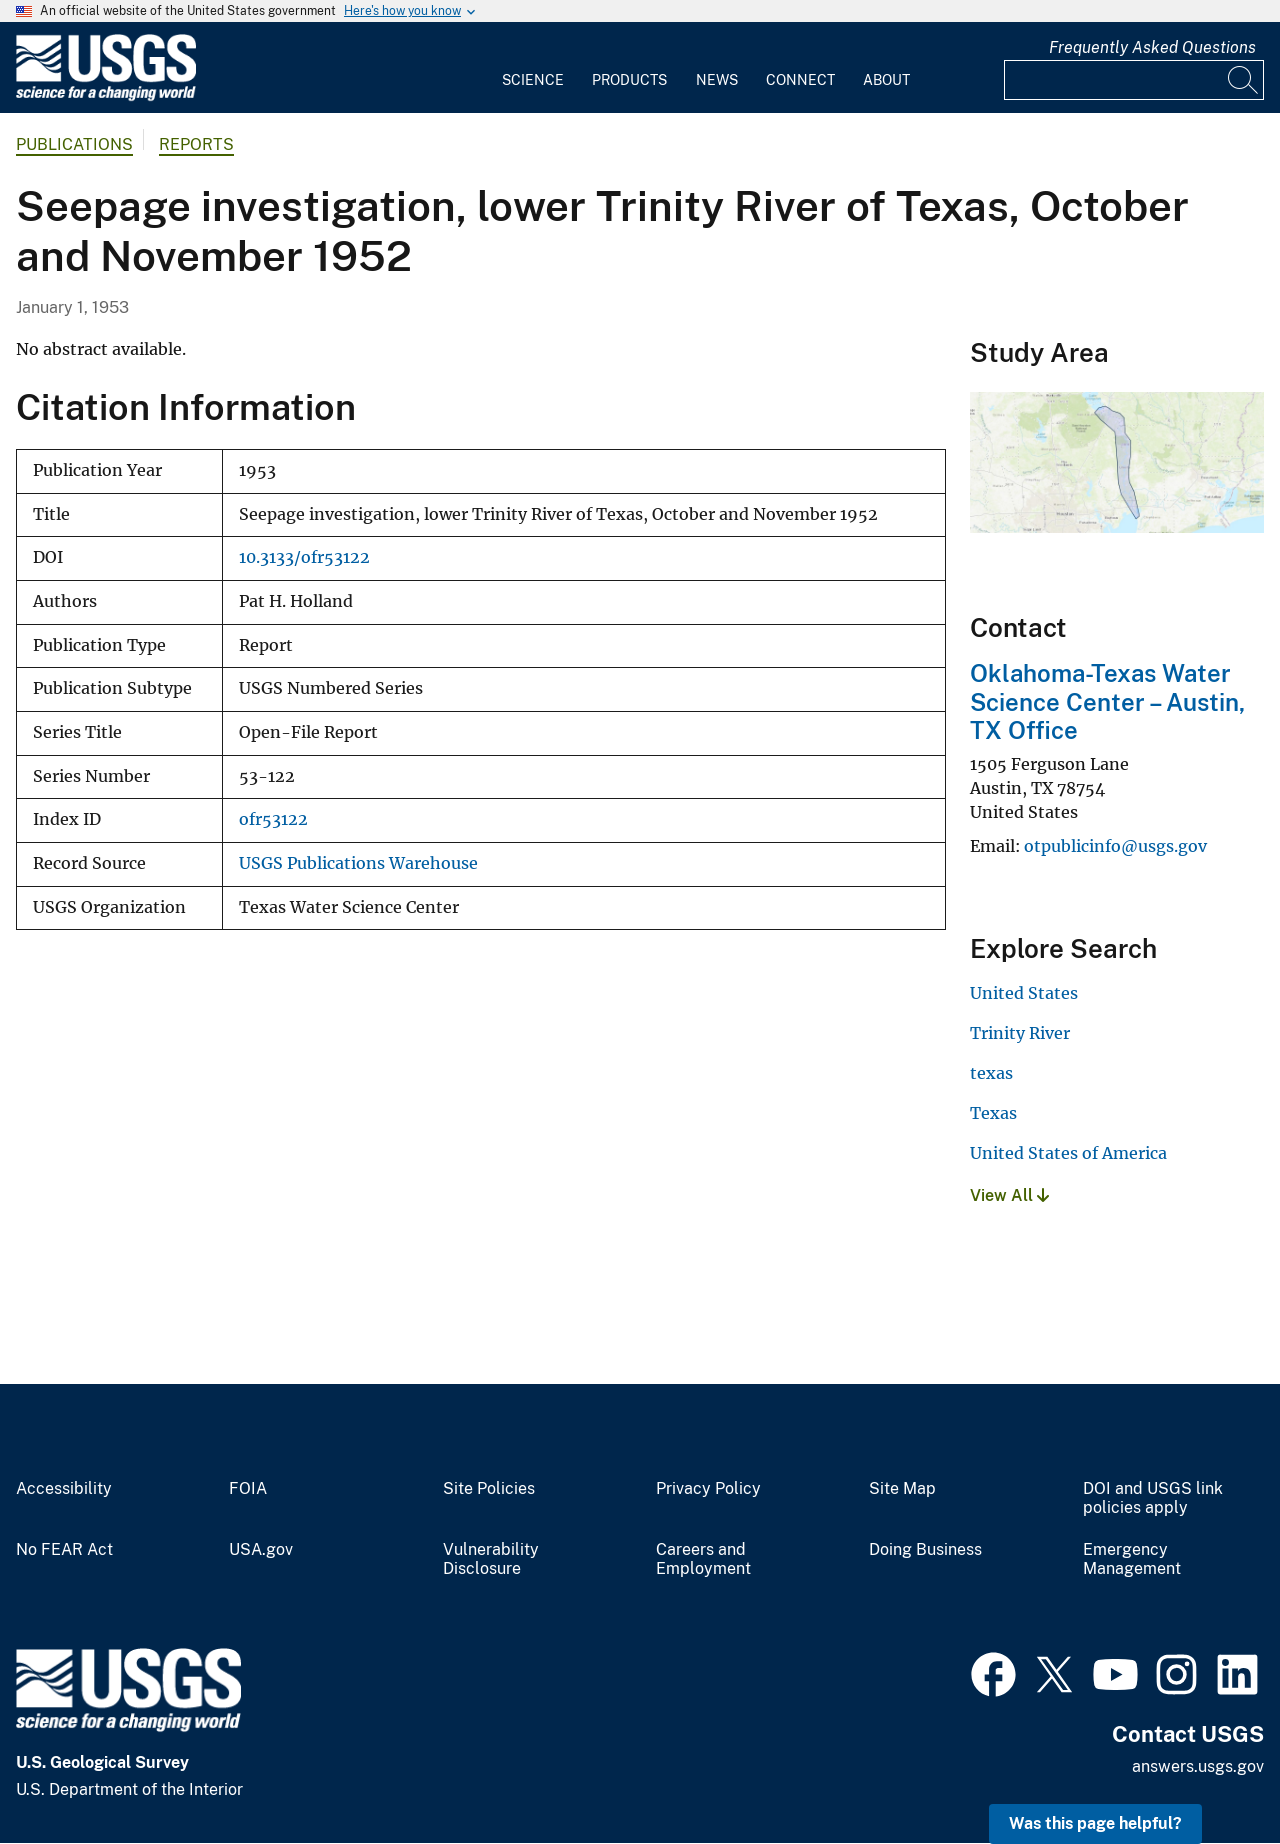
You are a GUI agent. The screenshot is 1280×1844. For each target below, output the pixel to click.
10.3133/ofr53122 (304, 557)
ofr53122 (273, 819)
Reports (196, 144)
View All (1009, 1195)
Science (533, 80)
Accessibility (64, 1489)
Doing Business (925, 1550)
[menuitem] (533, 68)
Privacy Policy (708, 1489)
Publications (74, 144)
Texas (993, 1113)
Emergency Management (1132, 1559)
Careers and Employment (703, 1559)
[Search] (1244, 80)
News (717, 80)
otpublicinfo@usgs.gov (1115, 846)
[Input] (1134, 80)
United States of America (1068, 1153)
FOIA (248, 1489)
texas (991, 1073)
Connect (800, 80)
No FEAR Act (64, 1550)
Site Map (902, 1489)
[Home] (106, 96)
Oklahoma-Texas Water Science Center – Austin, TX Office (1107, 702)
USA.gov (261, 1550)
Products (629, 80)
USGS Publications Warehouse (358, 863)
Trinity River (1020, 1033)
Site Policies (489, 1489)
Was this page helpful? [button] (1095, 1823)
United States (1024, 993)
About (886, 80)
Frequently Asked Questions (1152, 47)
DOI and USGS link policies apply (1153, 1498)
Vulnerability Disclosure (491, 1559)
